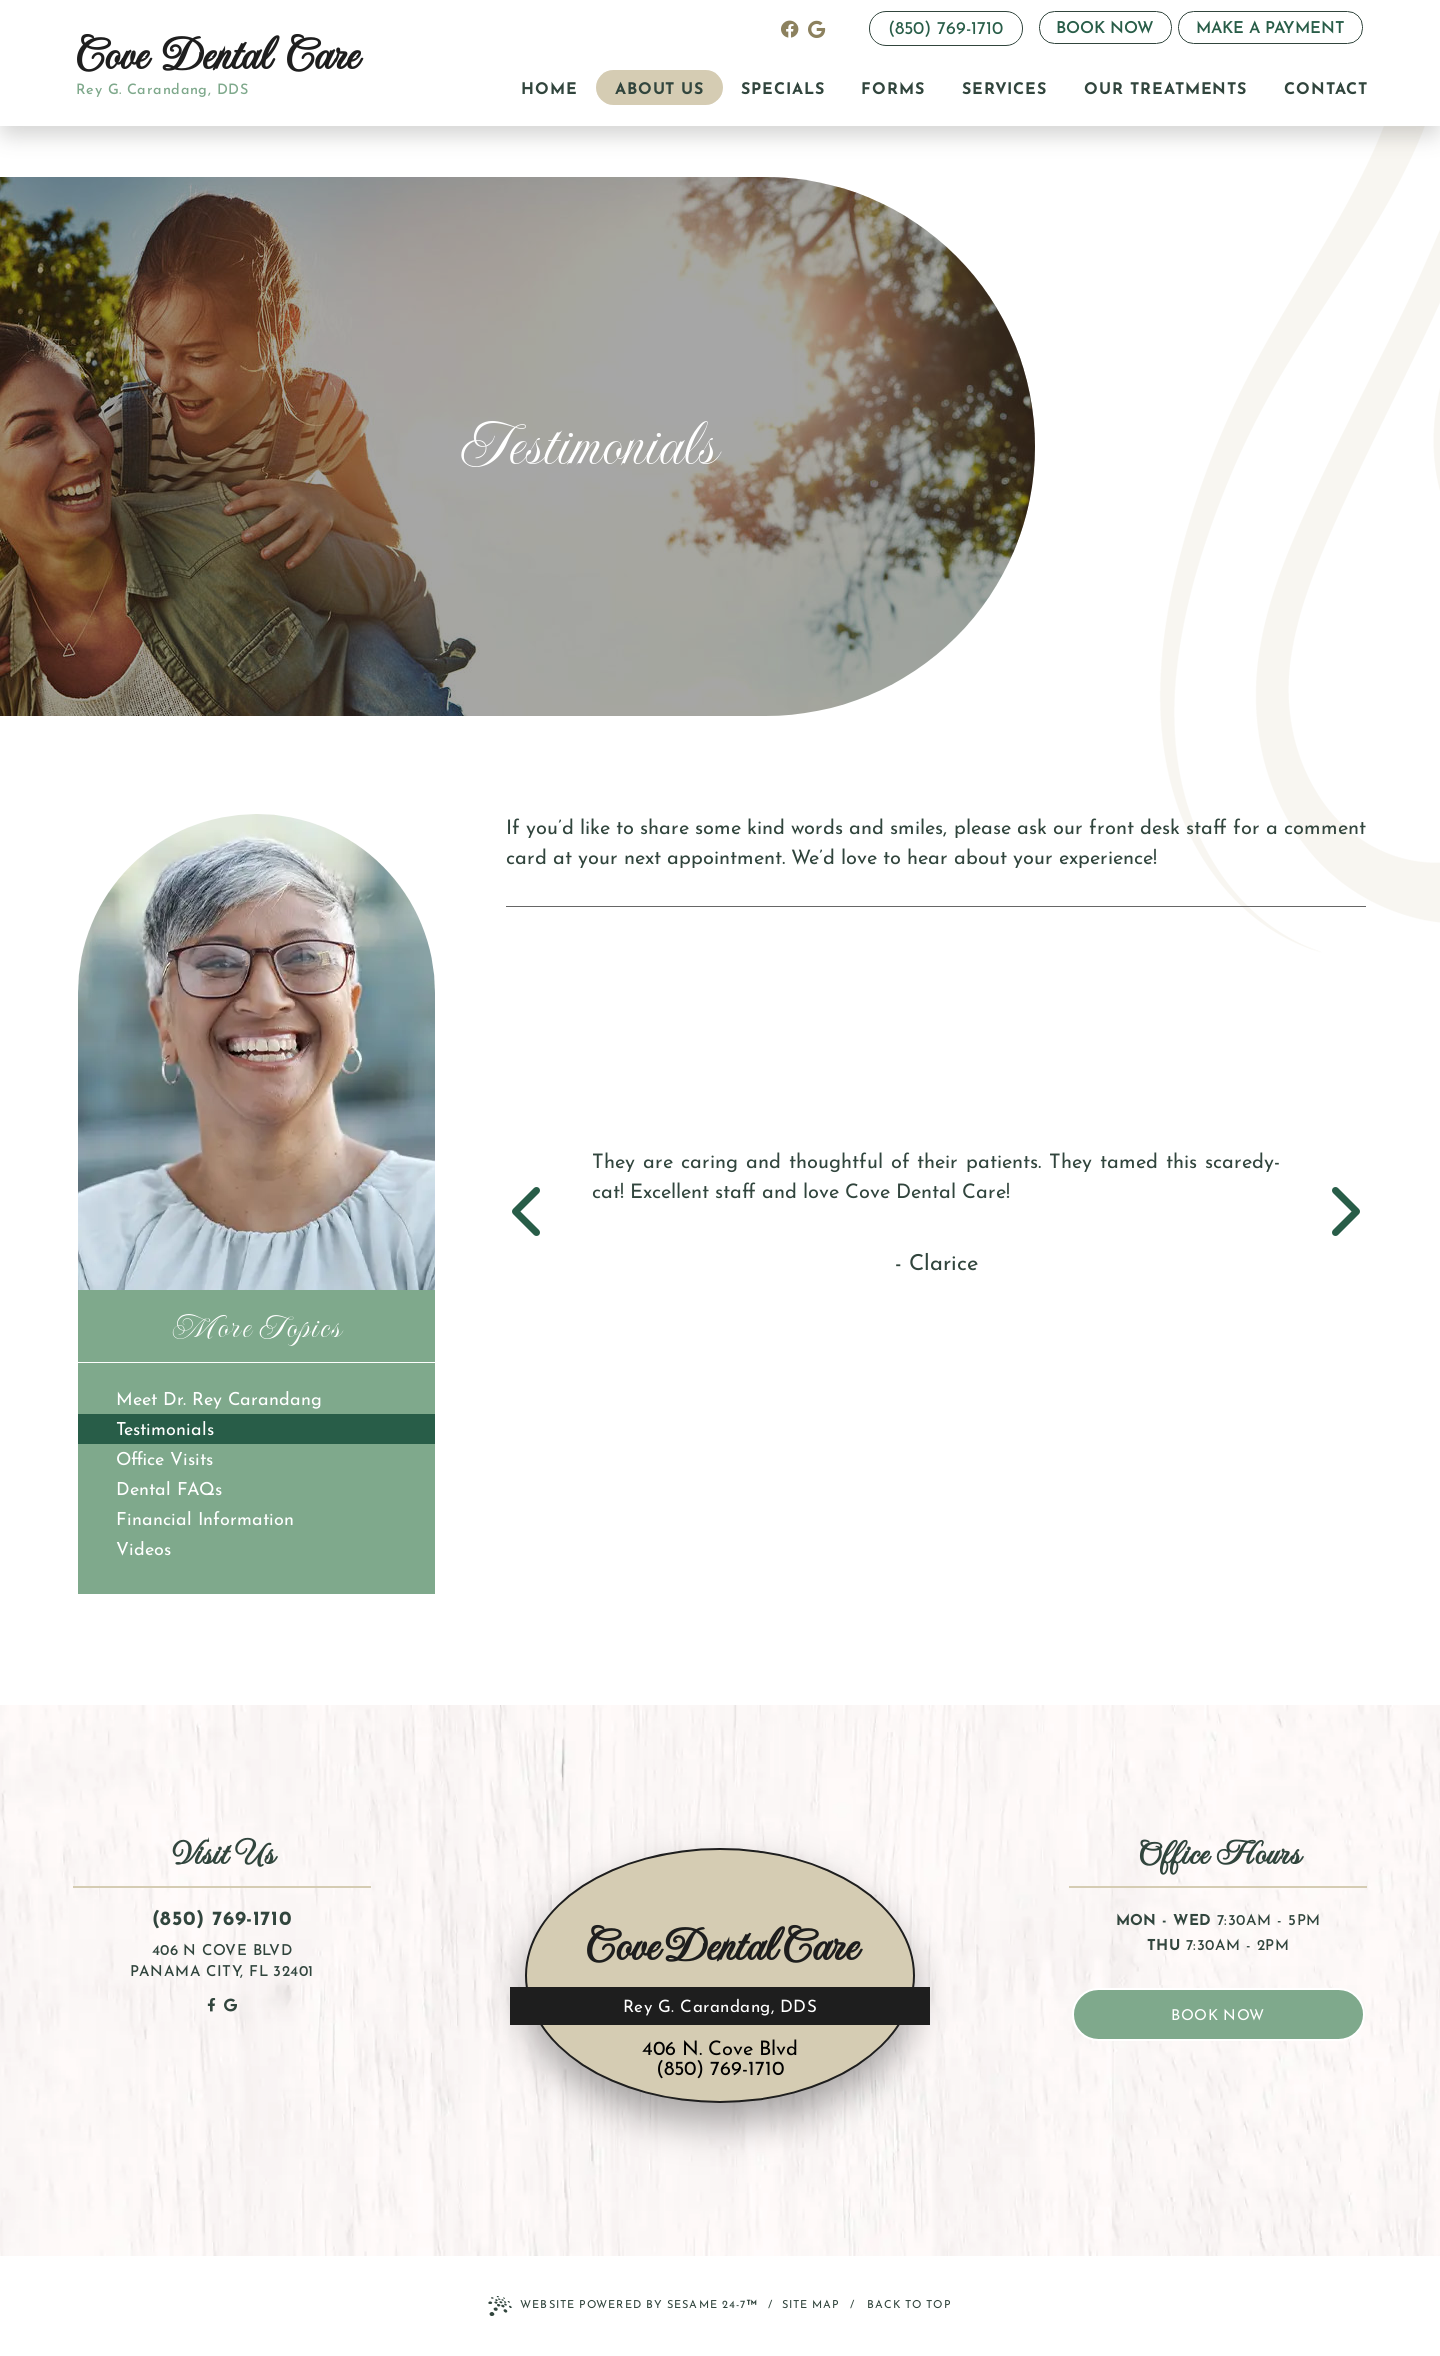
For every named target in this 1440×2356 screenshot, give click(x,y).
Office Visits (164, 1460)
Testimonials (165, 1430)
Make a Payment (1270, 29)
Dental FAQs (169, 1490)
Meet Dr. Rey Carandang (219, 1400)
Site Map (811, 2305)
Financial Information (205, 1520)
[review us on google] (816, 28)
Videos (143, 1550)
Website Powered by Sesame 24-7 (623, 2307)
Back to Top (909, 2305)
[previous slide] (536, 1214)
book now (1218, 2016)
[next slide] (1335, 1214)
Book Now (1105, 29)
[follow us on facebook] (790, 28)
